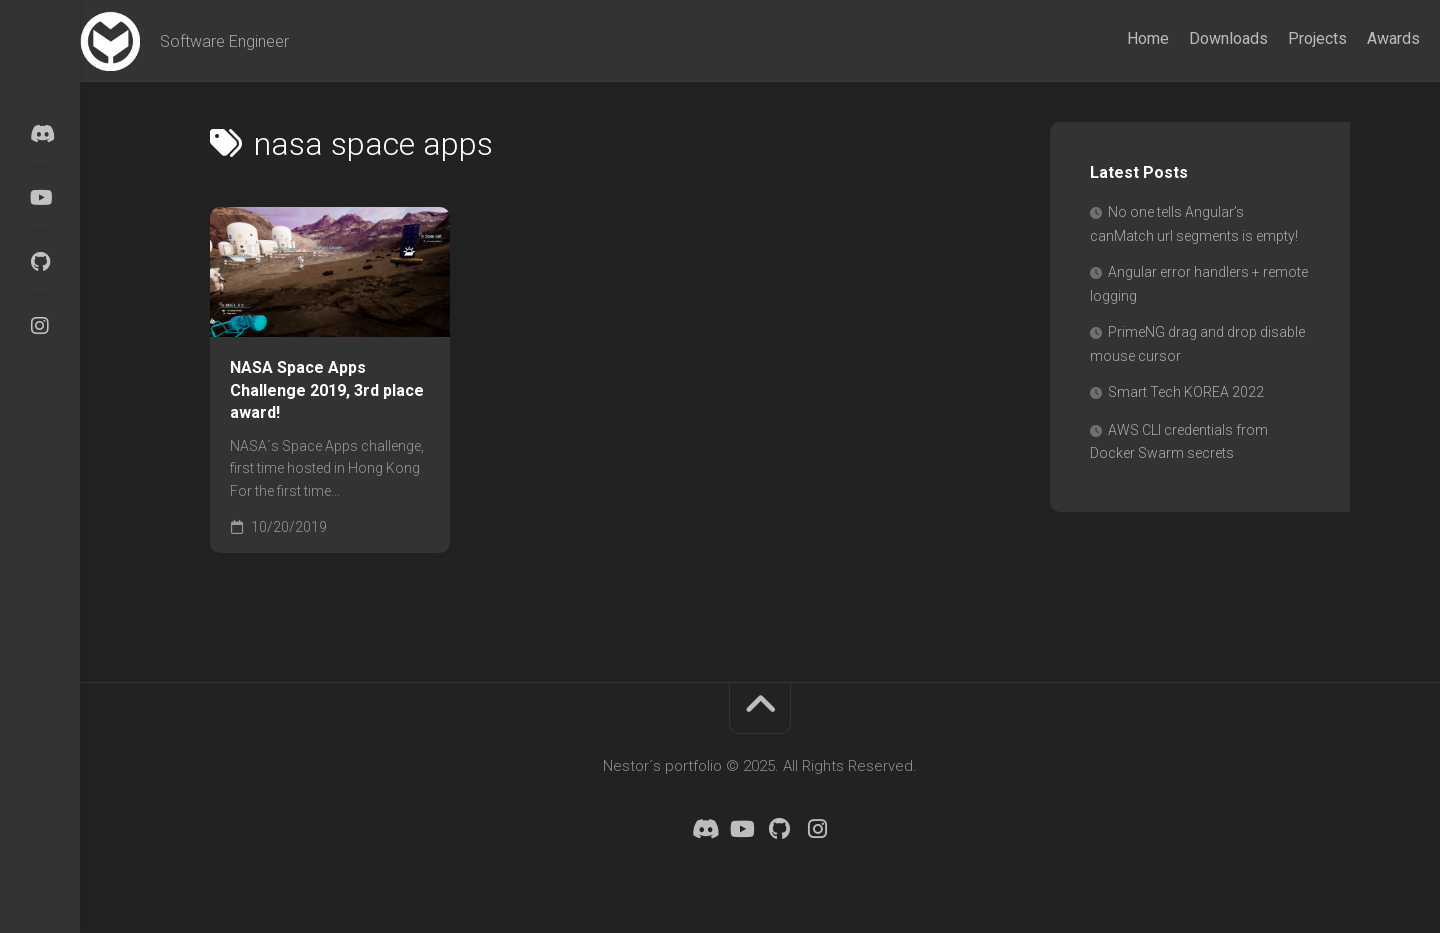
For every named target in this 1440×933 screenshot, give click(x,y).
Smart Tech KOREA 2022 (1186, 392)
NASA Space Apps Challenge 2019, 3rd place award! (327, 390)
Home (1108, 38)
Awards (1353, 38)
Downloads (1188, 38)
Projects (1277, 38)
